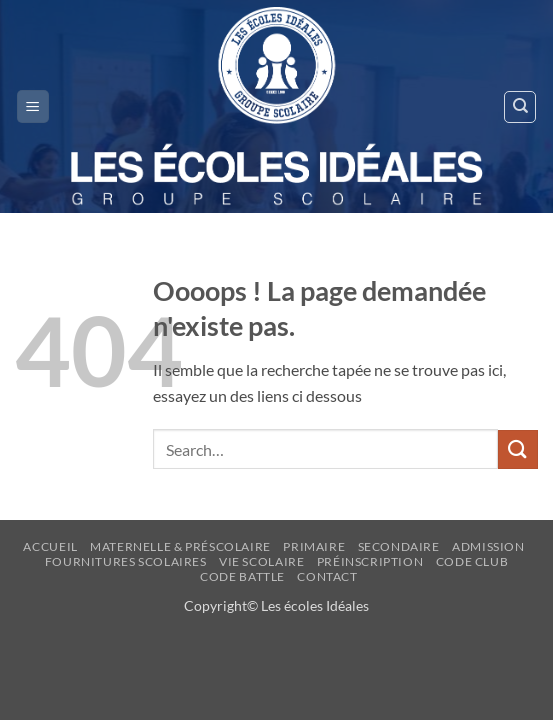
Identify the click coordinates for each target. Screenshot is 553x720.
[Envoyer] (518, 449)
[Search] (520, 107)
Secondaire (399, 546)
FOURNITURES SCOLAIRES (126, 561)
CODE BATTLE (242, 576)
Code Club (472, 561)
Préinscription (370, 561)
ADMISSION (488, 546)
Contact (327, 576)
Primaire (314, 546)
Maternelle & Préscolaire (180, 546)
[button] (33, 106)
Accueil (50, 546)
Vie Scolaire (261, 561)
